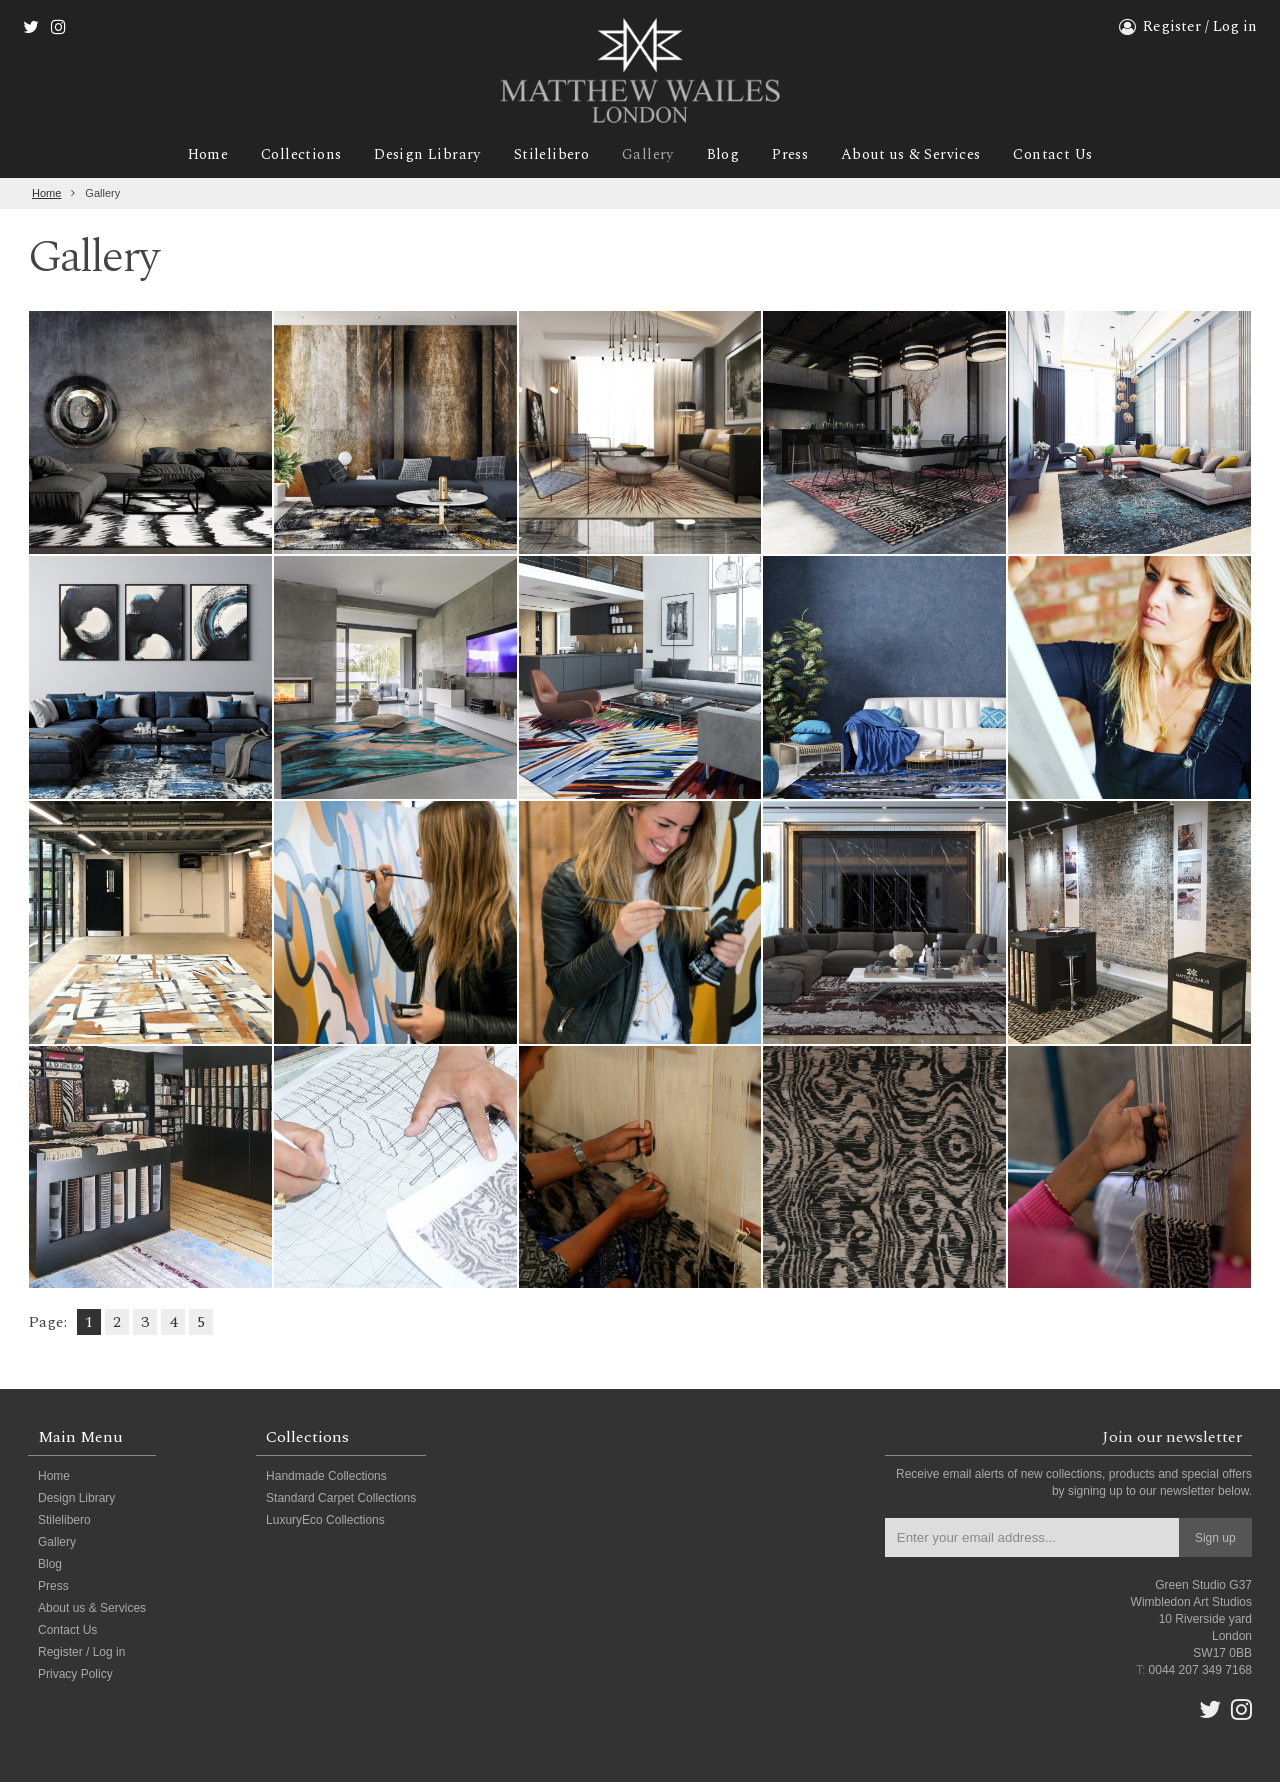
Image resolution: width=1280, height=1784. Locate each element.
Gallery (647, 156)
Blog (724, 156)
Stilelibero (547, 156)
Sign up (1215, 1540)
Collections (292, 156)
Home (196, 156)
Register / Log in (1200, 26)
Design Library (421, 156)
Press (793, 156)
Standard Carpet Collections (341, 1500)
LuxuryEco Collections (325, 1522)
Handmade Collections (326, 1478)
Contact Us (1064, 156)
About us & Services (918, 156)
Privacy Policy (75, 1676)
